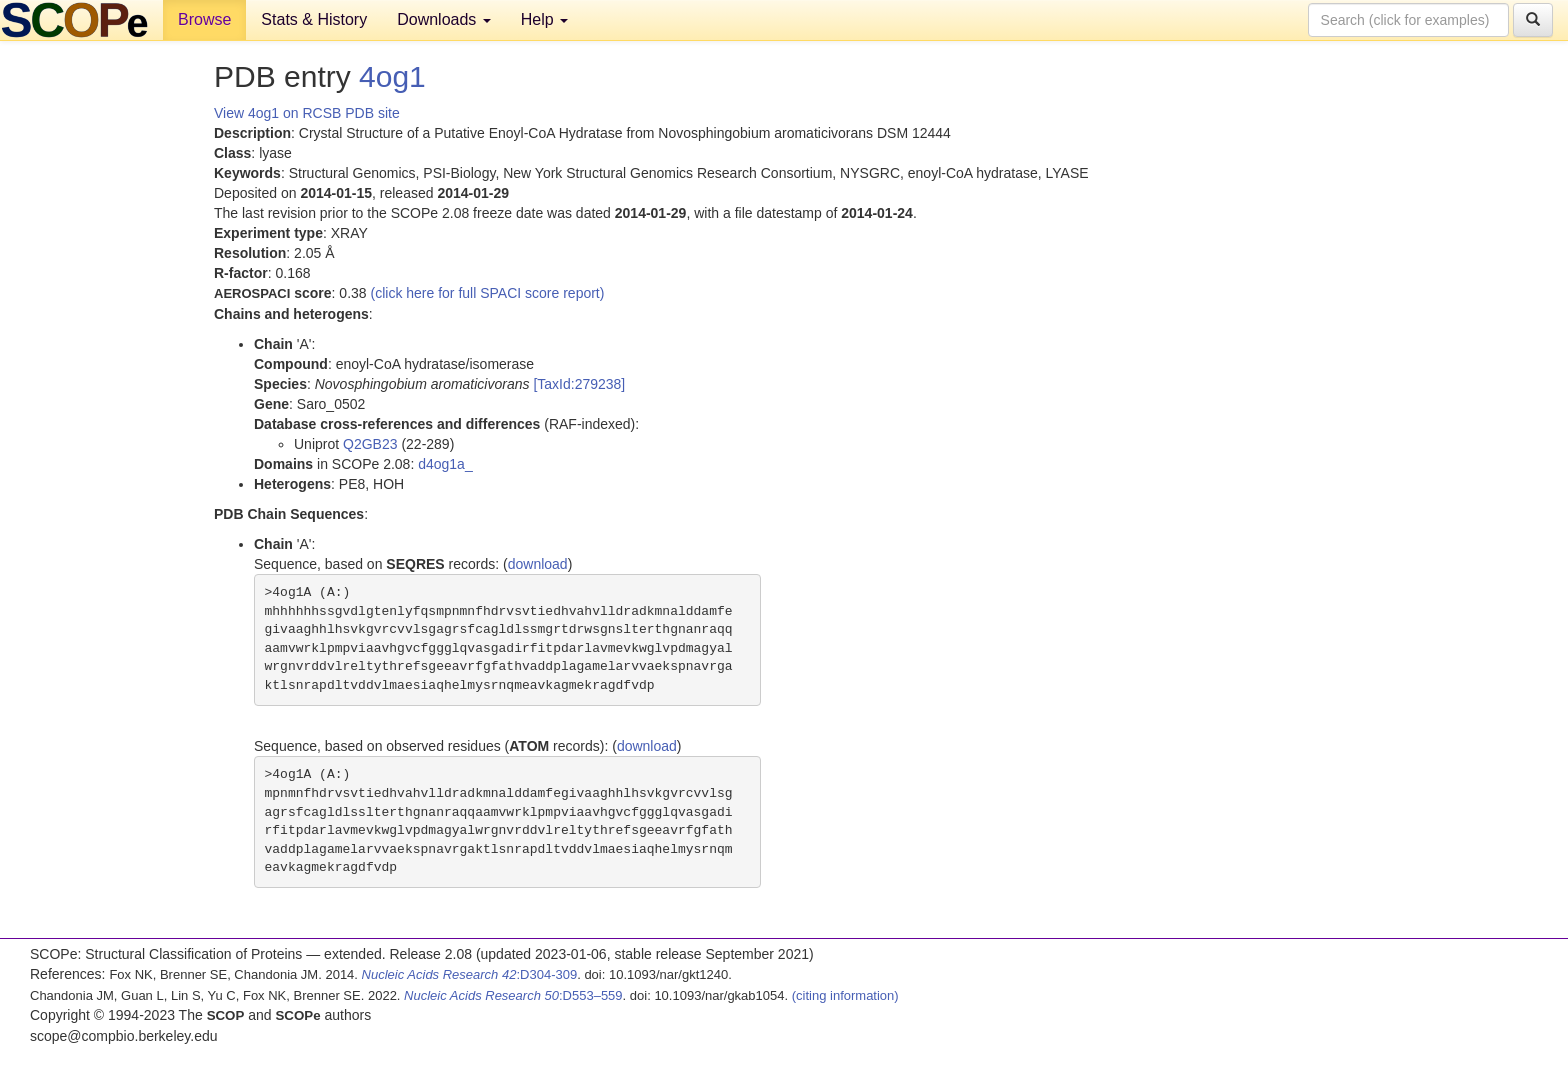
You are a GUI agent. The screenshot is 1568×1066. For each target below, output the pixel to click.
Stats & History (314, 19)
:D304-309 (470, 974)
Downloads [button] (444, 19)
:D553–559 (513, 995)
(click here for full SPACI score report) (488, 293)
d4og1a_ (445, 464)
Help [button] (544, 19)
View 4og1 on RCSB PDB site (307, 113)
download (538, 564)
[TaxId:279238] (579, 384)
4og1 (392, 76)
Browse (204, 19)
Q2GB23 (370, 444)
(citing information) (845, 995)
